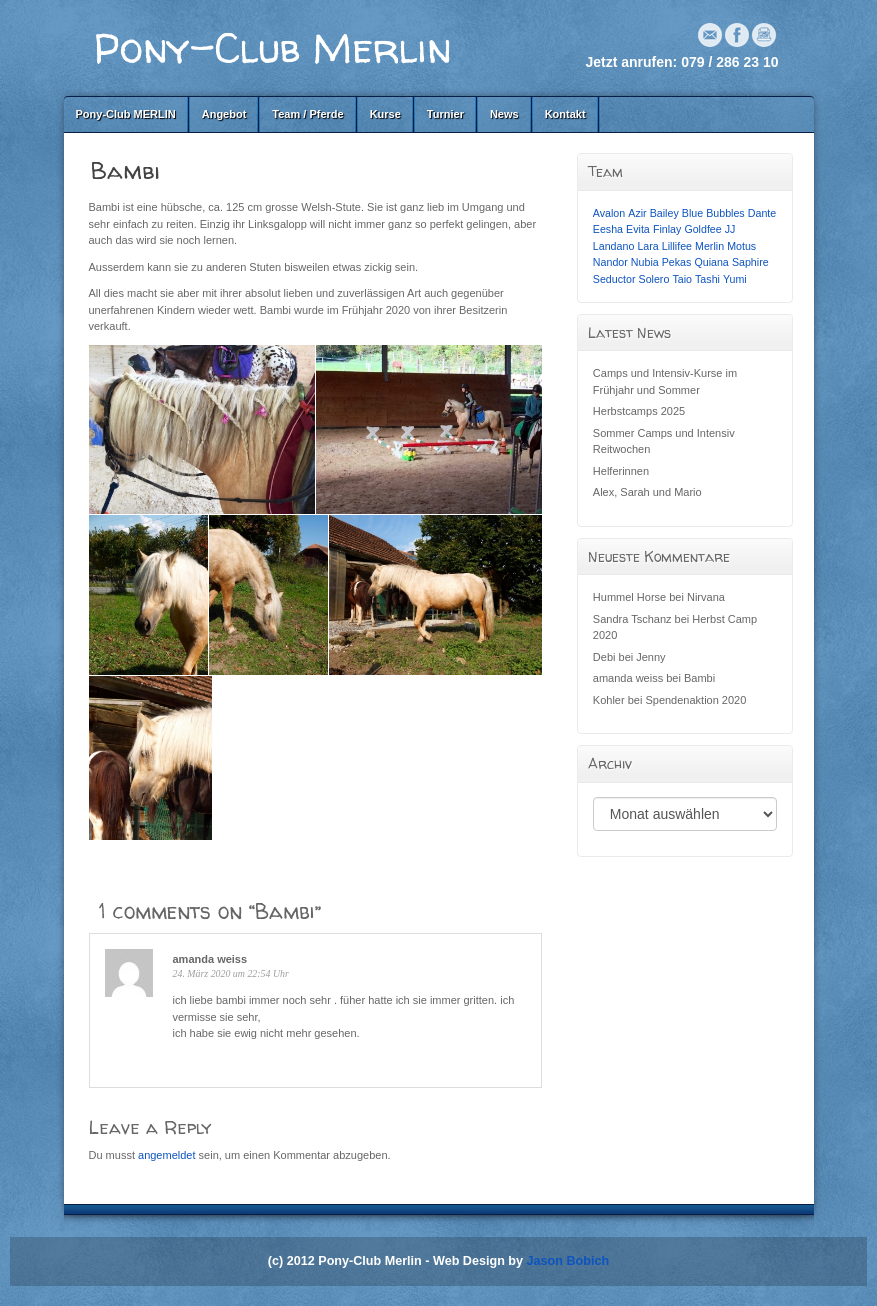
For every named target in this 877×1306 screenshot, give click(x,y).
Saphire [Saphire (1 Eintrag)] (750, 262)
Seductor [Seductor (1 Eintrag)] (614, 279)
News (504, 114)
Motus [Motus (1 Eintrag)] (741, 246)
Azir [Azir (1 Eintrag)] (637, 213)
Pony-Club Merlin (273, 47)
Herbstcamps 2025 (639, 411)
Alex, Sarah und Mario (647, 492)
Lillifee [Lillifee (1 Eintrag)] (677, 246)
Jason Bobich (568, 1261)
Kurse (385, 114)
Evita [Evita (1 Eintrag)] (638, 229)
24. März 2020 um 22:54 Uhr (231, 973)
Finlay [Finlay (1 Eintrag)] (667, 229)
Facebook (737, 35)
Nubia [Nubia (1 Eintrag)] (645, 262)
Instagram (764, 35)
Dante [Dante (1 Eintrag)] (762, 213)
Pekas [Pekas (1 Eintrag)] (677, 262)
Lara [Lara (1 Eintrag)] (647, 246)
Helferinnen (621, 471)
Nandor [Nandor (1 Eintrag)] (610, 262)
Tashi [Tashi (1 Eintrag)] (707, 279)
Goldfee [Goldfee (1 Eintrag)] (702, 229)
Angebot (224, 114)
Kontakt (565, 114)
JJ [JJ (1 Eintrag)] (730, 229)
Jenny (650, 657)
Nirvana (706, 597)
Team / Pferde (307, 114)
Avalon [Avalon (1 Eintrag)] (609, 213)
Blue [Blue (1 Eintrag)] (692, 213)
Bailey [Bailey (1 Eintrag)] (664, 213)
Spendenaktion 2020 (695, 700)
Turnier (445, 114)
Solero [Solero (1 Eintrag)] (654, 279)
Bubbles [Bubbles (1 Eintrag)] (725, 213)
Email (710, 35)
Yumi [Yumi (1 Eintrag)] (735, 279)
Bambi (699, 678)
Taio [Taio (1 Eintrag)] (682, 279)
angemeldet (167, 1155)
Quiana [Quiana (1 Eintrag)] (711, 262)
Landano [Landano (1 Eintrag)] (614, 246)
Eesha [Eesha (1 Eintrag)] (608, 229)
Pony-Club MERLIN (126, 114)
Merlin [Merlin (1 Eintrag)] (709, 246)
